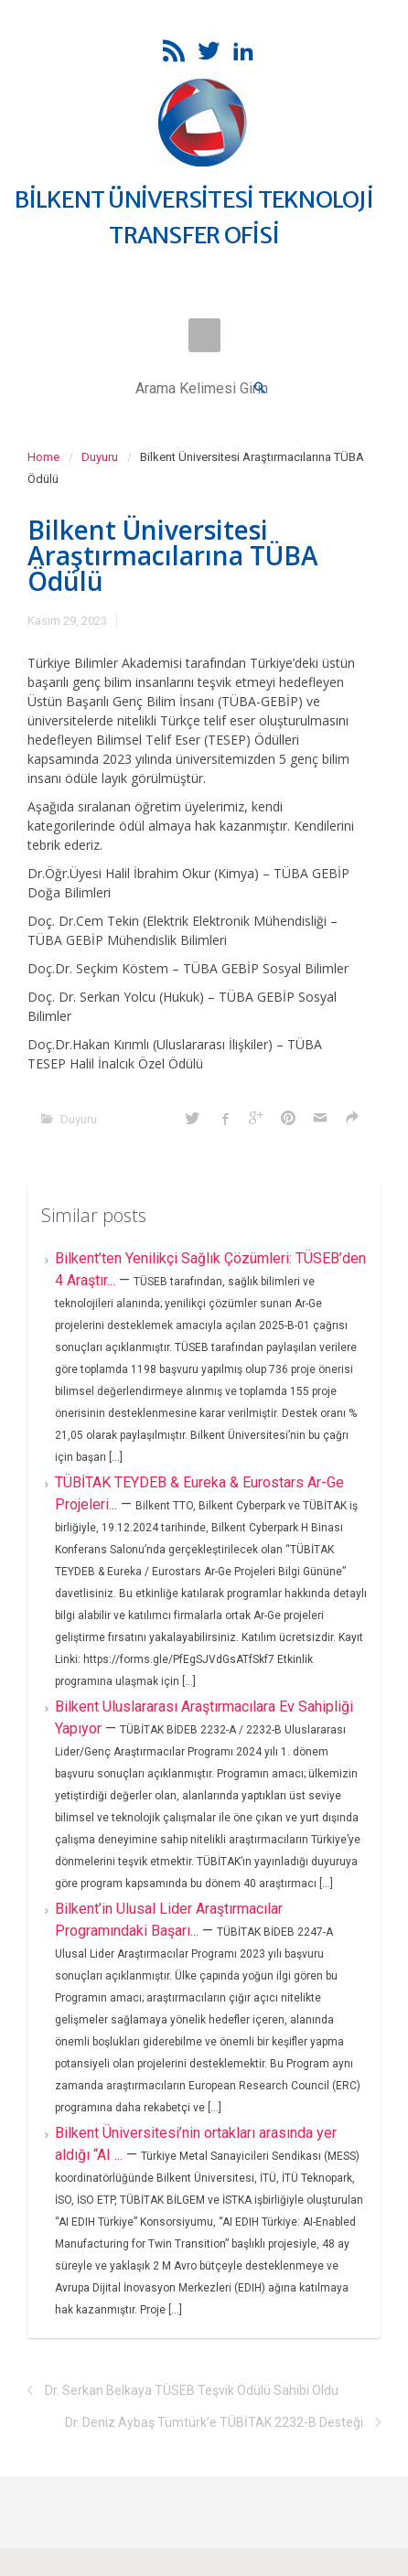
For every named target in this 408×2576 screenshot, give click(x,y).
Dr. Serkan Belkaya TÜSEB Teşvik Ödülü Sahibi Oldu (191, 2390)
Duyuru (99, 457)
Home (43, 457)
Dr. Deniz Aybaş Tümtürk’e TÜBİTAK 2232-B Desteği (214, 2422)
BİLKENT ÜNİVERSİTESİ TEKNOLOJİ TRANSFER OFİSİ (194, 217)
